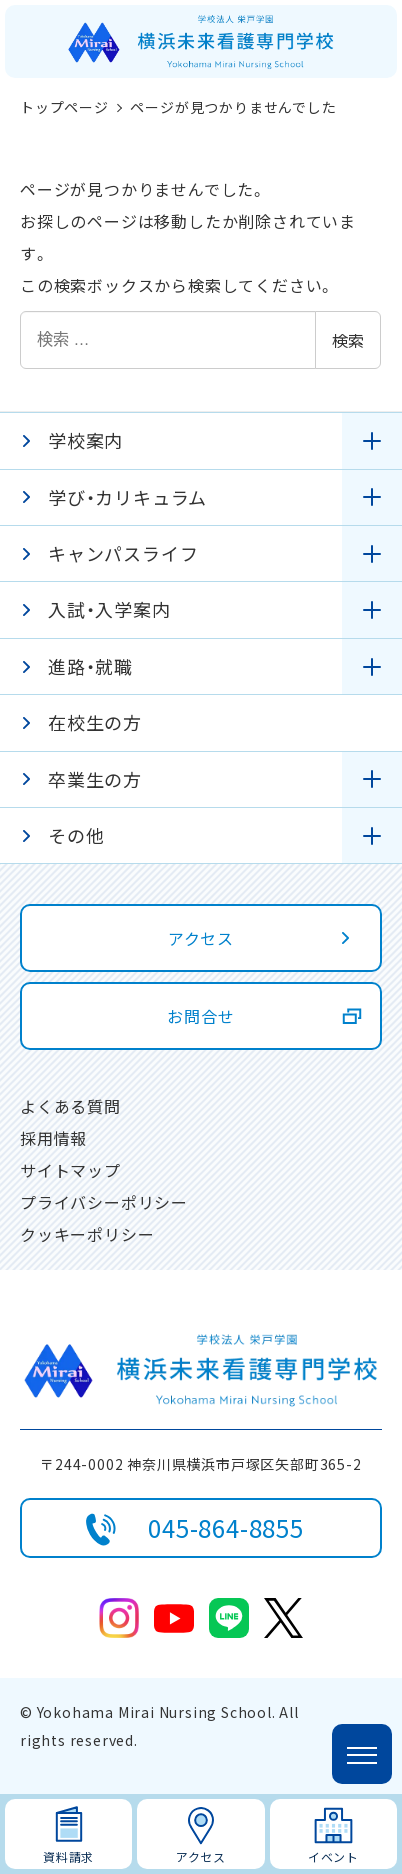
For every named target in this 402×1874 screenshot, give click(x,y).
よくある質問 (70, 1106)
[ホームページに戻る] (201, 41)
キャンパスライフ (123, 553)
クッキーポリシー (87, 1234)
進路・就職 (90, 666)
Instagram (119, 1618)
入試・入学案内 (109, 609)
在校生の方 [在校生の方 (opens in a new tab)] (95, 722)
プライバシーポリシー (104, 1202)
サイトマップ (70, 1170)
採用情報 (53, 1138)
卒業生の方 (95, 779)
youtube (174, 1618)
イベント (333, 1856)
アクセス (201, 1856)
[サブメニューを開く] (372, 440)
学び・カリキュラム (127, 497)
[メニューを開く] (362, 1754)
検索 (348, 340)
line (229, 1618)
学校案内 (85, 440)
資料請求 (68, 1856)
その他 (76, 835)
